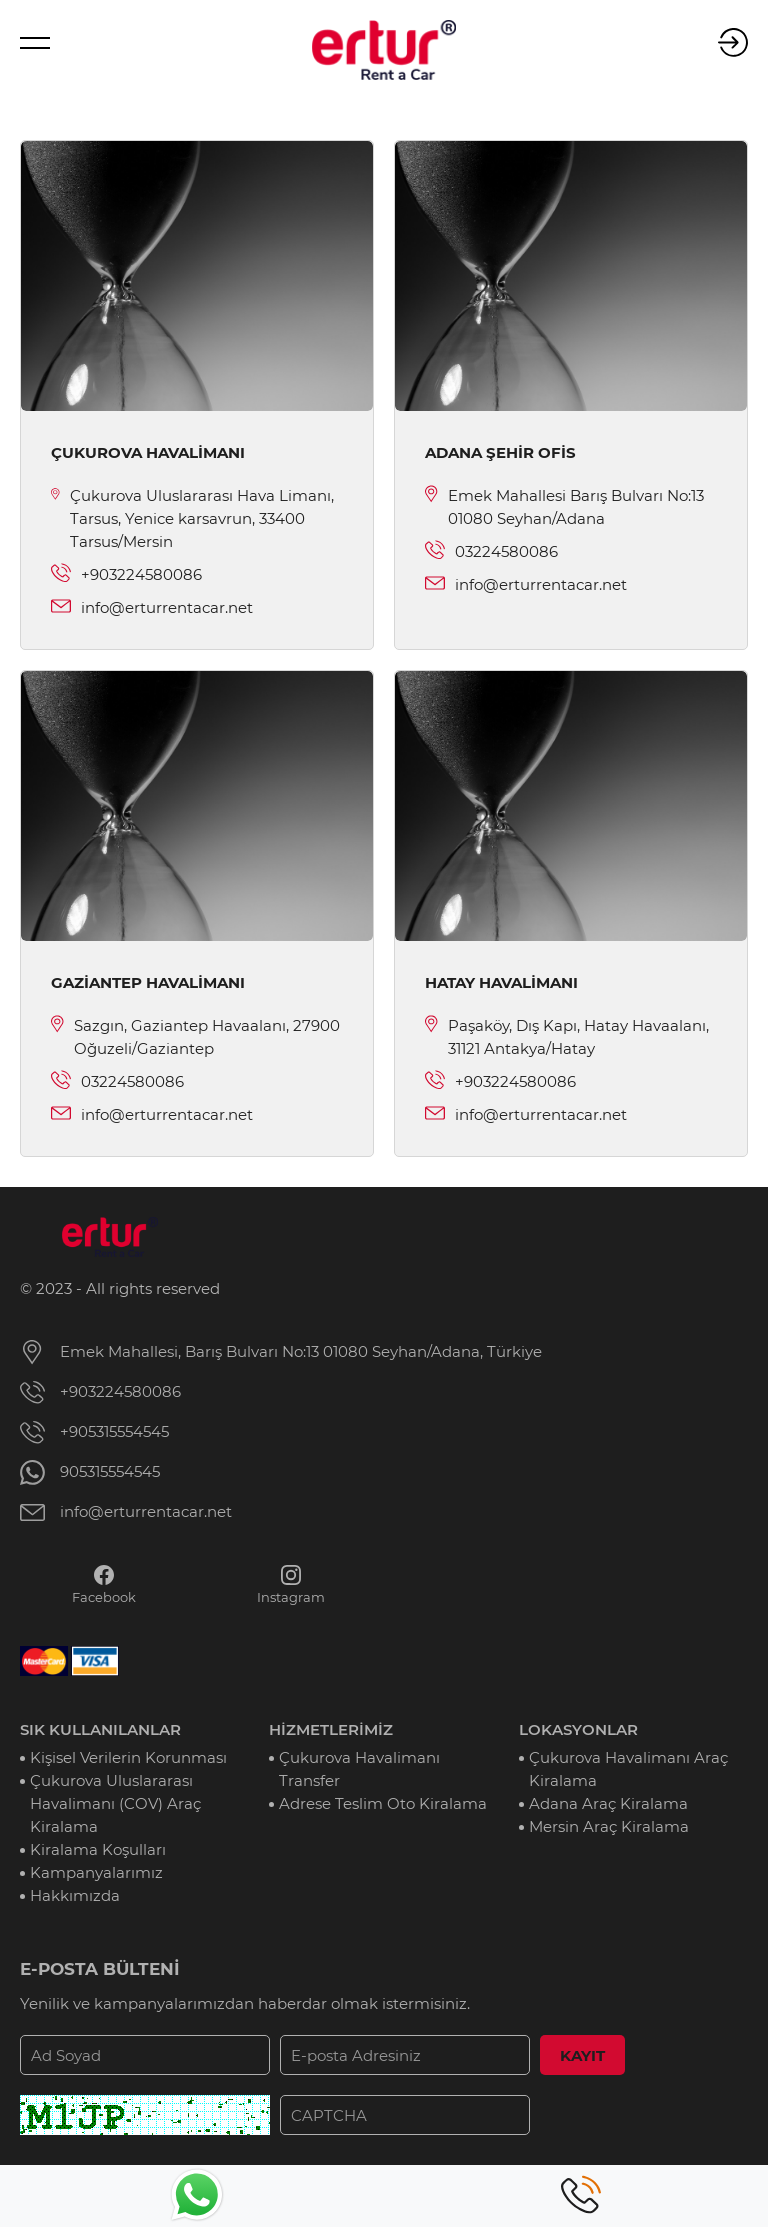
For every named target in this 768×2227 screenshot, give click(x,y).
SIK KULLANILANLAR (100, 1729)
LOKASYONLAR (578, 1729)
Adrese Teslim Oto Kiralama (383, 1803)
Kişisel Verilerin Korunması (128, 1757)
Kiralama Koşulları (98, 1849)
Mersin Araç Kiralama (609, 1826)
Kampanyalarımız (96, 1872)
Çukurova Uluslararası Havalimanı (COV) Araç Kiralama (115, 1803)
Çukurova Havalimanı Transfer (359, 1769)
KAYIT (582, 2055)
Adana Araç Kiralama (608, 1803)
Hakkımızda (75, 1895)
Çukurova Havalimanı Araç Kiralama (628, 1769)
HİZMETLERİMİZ (331, 1729)
